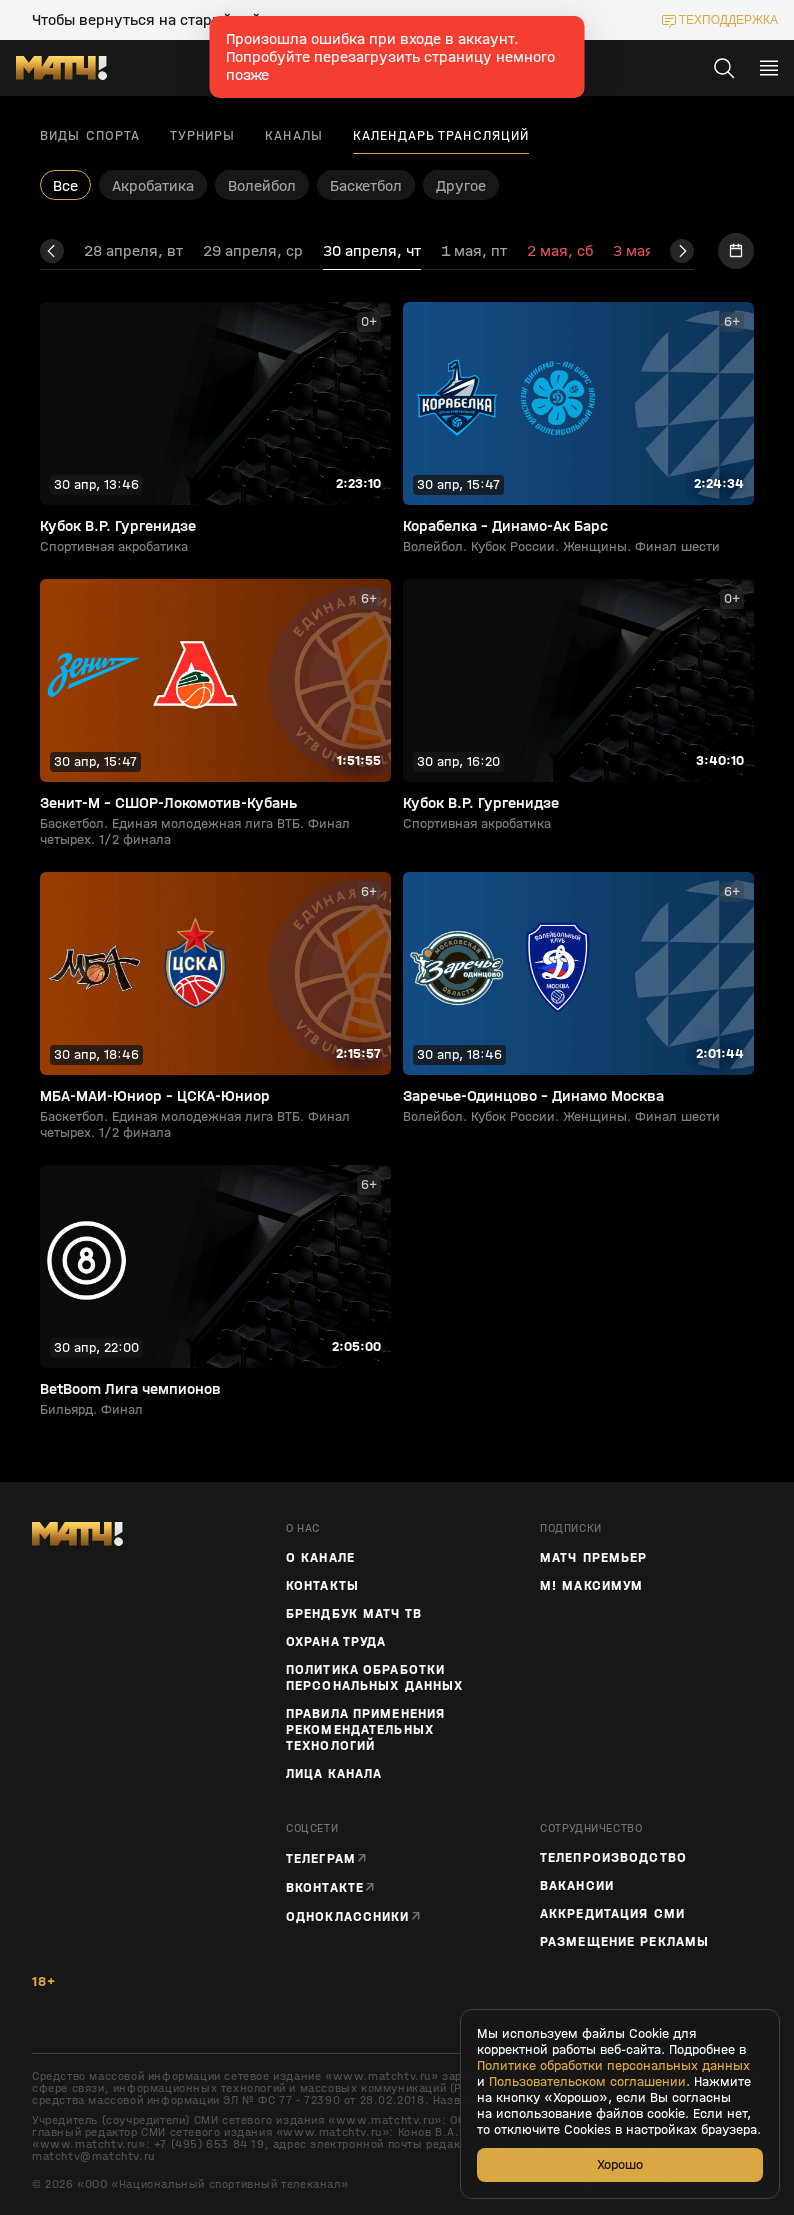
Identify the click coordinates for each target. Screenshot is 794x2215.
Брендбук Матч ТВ (354, 1614)
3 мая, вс (646, 250)
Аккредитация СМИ (612, 1914)
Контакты (322, 1586)
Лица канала (334, 1774)
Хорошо (620, 2164)
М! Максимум (591, 1586)
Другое (461, 185)
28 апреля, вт (133, 250)
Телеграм (321, 1858)
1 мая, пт (474, 250)
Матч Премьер (593, 1558)
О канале (320, 1558)
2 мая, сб (560, 250)
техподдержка (728, 20)
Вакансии (577, 1886)
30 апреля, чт (372, 250)
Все (65, 185)
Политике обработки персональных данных (613, 2066)
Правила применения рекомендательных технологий (365, 1730)
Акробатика (153, 185)
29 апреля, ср (253, 250)
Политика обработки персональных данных (374, 1678)
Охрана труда (336, 1642)
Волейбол (262, 185)
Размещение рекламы (624, 1942)
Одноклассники (348, 1916)
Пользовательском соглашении (587, 2082)
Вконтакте (325, 1887)
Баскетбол (366, 185)
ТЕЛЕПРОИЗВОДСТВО (613, 1858)
